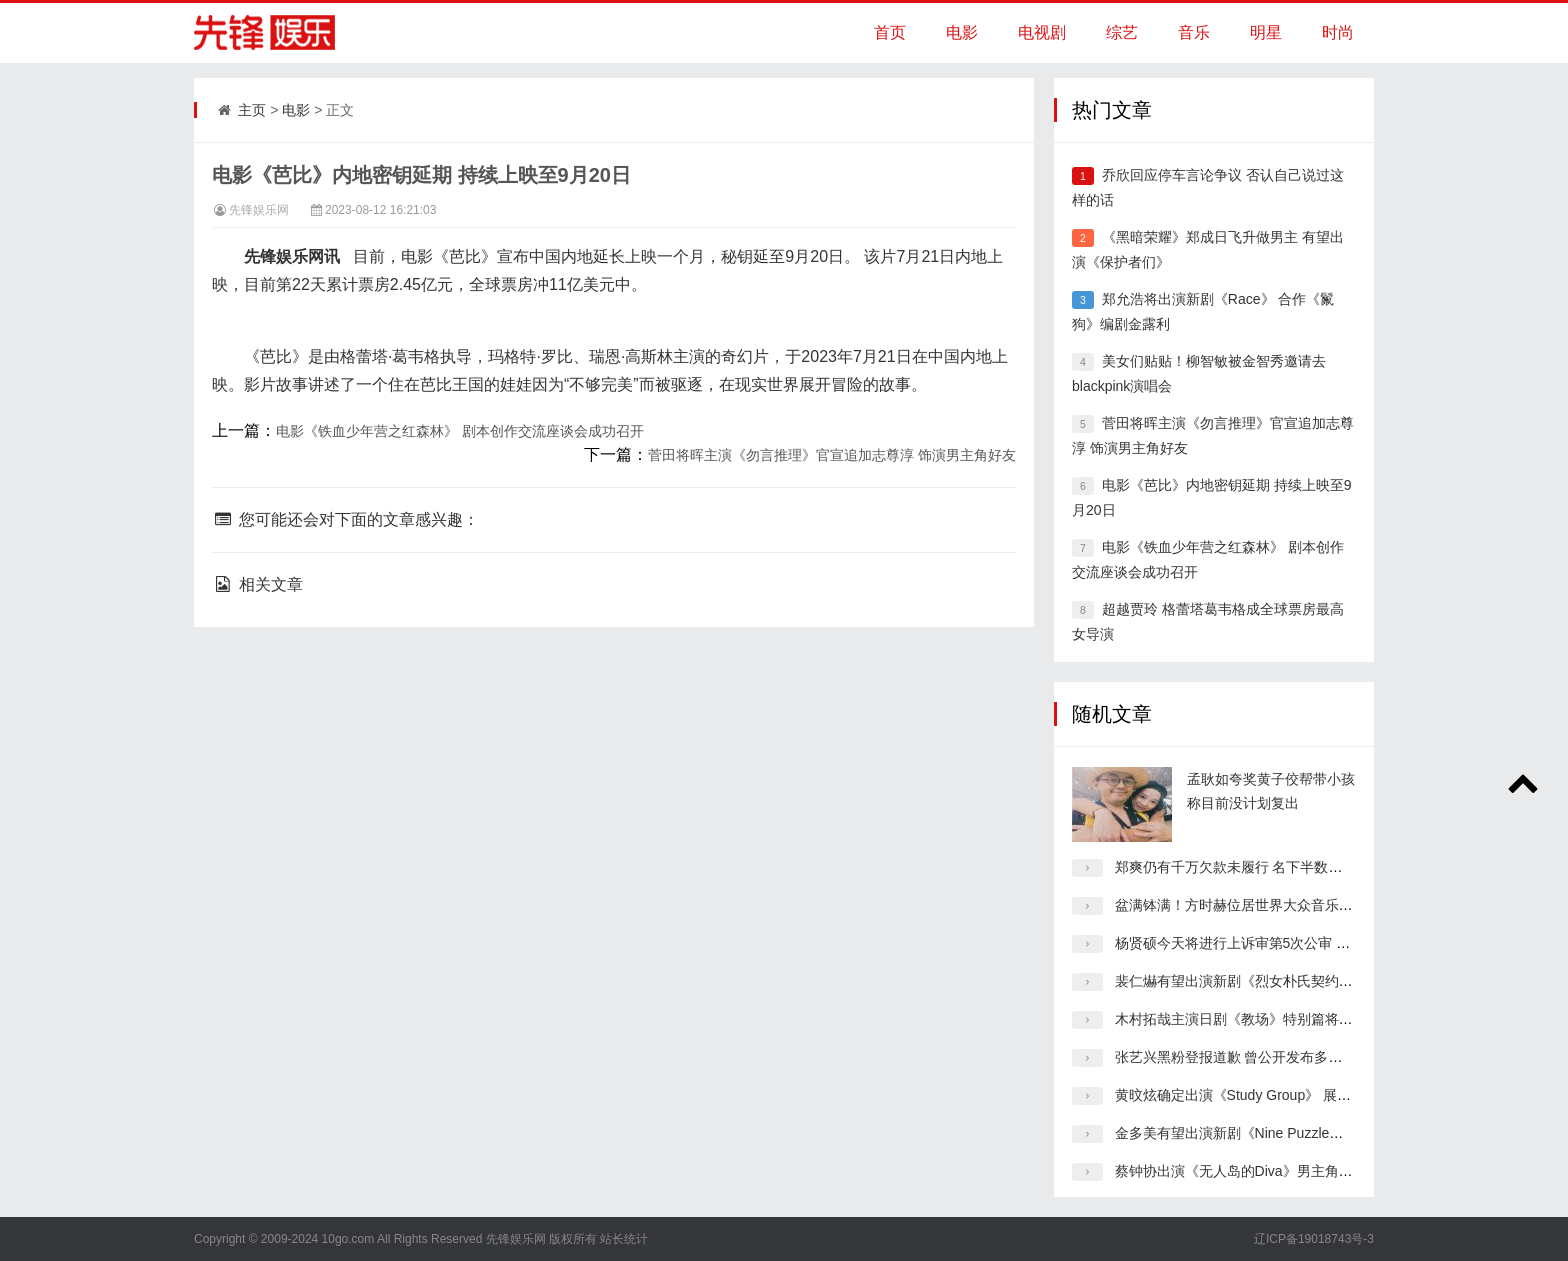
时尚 (1338, 32)
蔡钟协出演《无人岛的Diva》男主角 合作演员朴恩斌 (1278, 1171)
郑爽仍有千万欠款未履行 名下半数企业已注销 (1257, 867)
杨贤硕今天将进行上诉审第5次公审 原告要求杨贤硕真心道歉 (1303, 943)
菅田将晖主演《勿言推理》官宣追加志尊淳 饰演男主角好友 (832, 455)
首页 (890, 32)
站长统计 (624, 1239)
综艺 (1122, 32)
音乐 (1194, 32)
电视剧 (1042, 32)
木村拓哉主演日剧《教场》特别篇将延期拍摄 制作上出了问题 (1306, 1019)
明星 (1266, 32)
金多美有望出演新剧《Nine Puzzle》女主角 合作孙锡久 (1287, 1133)
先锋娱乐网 (259, 210)
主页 (252, 110)
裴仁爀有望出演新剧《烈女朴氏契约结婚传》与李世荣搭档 (1297, 981)
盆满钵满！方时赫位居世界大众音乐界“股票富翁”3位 (1277, 905)
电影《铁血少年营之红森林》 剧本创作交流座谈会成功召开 (460, 431)
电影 (962, 32)
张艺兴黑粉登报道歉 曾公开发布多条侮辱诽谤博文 (1271, 1057)
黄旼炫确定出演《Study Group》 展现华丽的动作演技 (1282, 1095)
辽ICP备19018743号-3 (1314, 1239)
